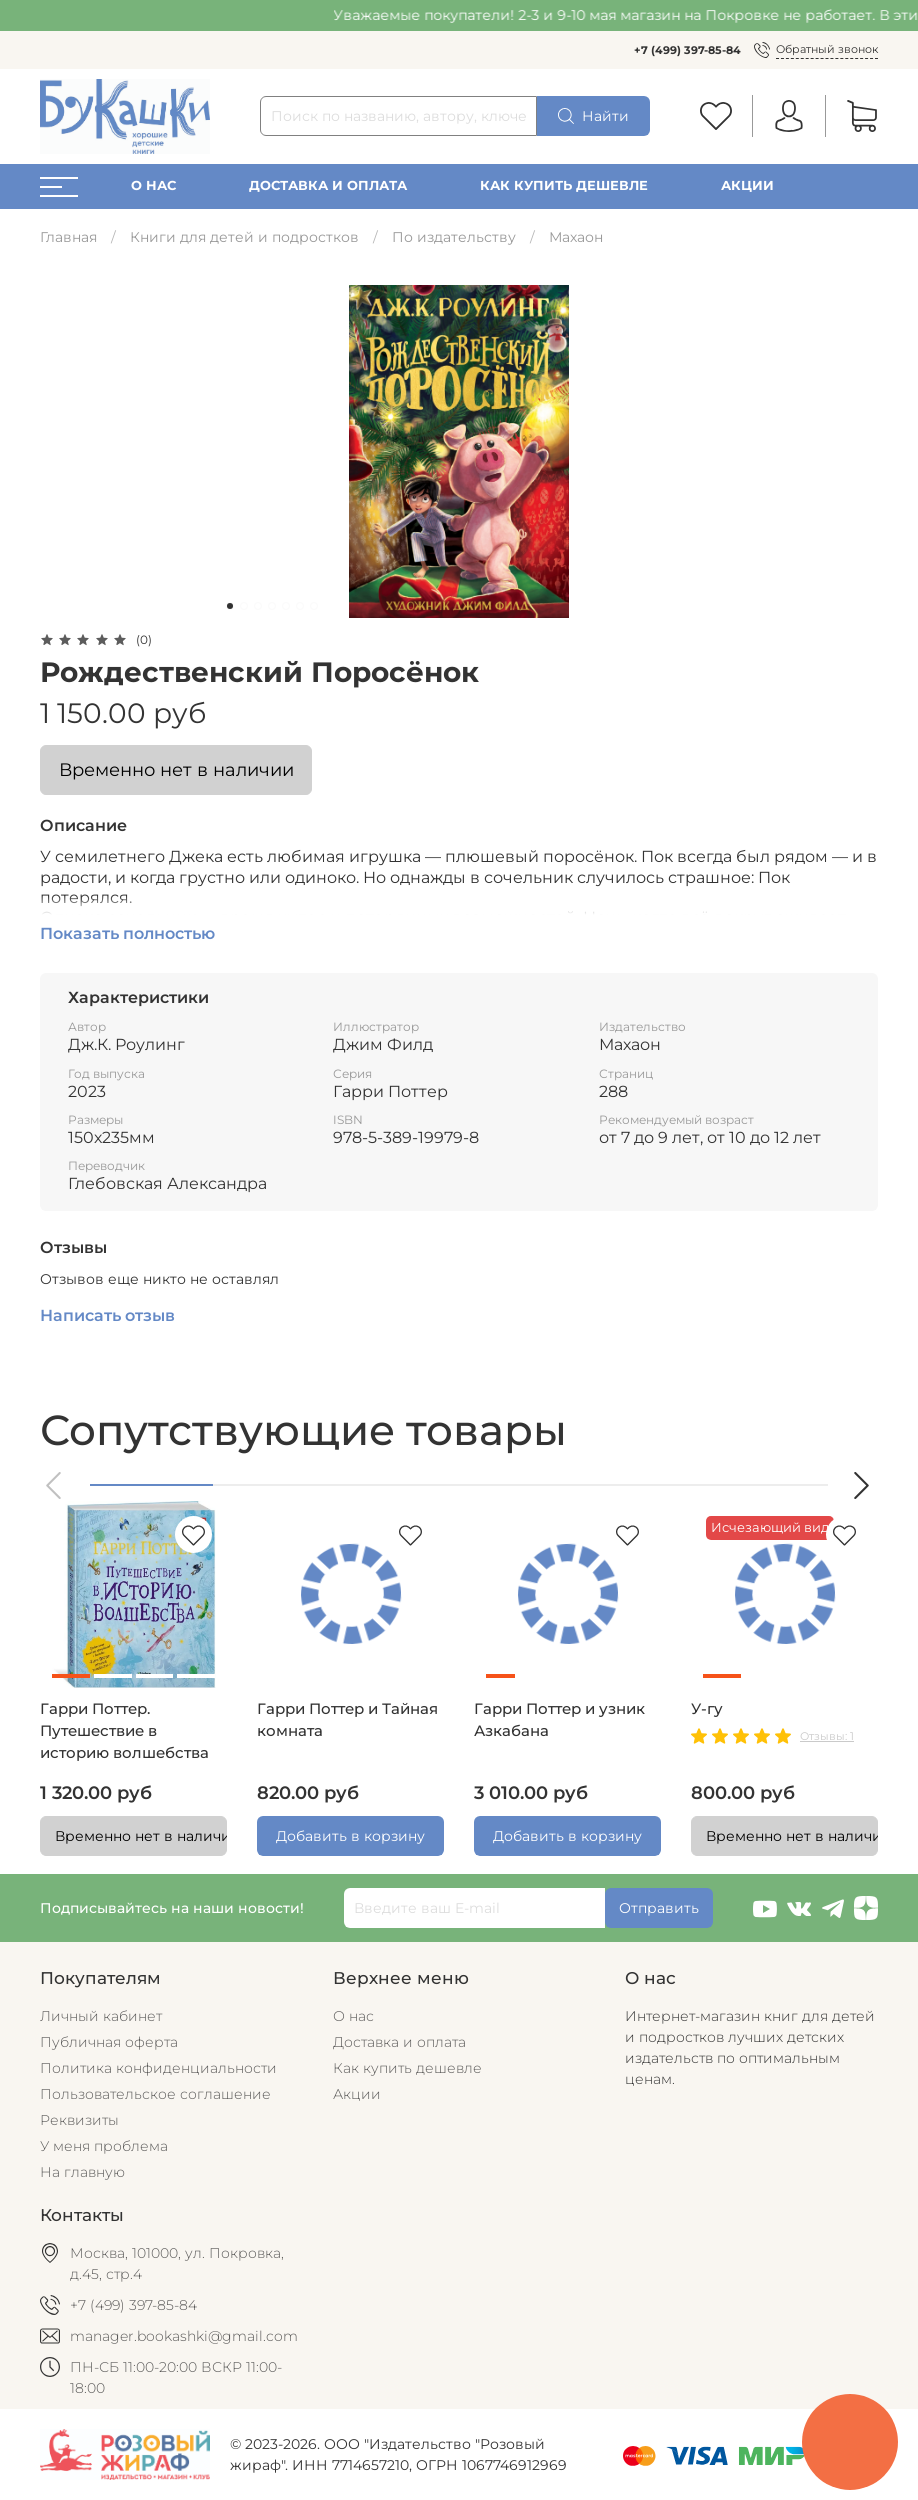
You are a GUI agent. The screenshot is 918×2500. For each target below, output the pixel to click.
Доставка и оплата (328, 185)
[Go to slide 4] (272, 606)
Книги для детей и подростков (244, 237)
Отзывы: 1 (827, 1736)
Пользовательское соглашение (155, 2094)
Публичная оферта (109, 2042)
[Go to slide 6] (300, 606)
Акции (747, 185)
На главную (82, 2172)
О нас (153, 185)
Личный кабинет (101, 2016)
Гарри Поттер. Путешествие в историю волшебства (124, 1731)
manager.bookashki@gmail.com (184, 2336)
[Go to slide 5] (286, 606)
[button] (55, 1485)
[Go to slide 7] (314, 606)
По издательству (454, 237)
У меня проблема (104, 2146)
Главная (68, 237)
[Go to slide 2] (244, 606)
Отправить (659, 1908)
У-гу (707, 1709)
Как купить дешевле (564, 185)
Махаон (576, 237)
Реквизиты (79, 2120)
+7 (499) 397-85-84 (687, 50)
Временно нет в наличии (176, 769)
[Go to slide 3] (258, 606)
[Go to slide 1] (230, 606)
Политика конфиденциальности (158, 2068)
